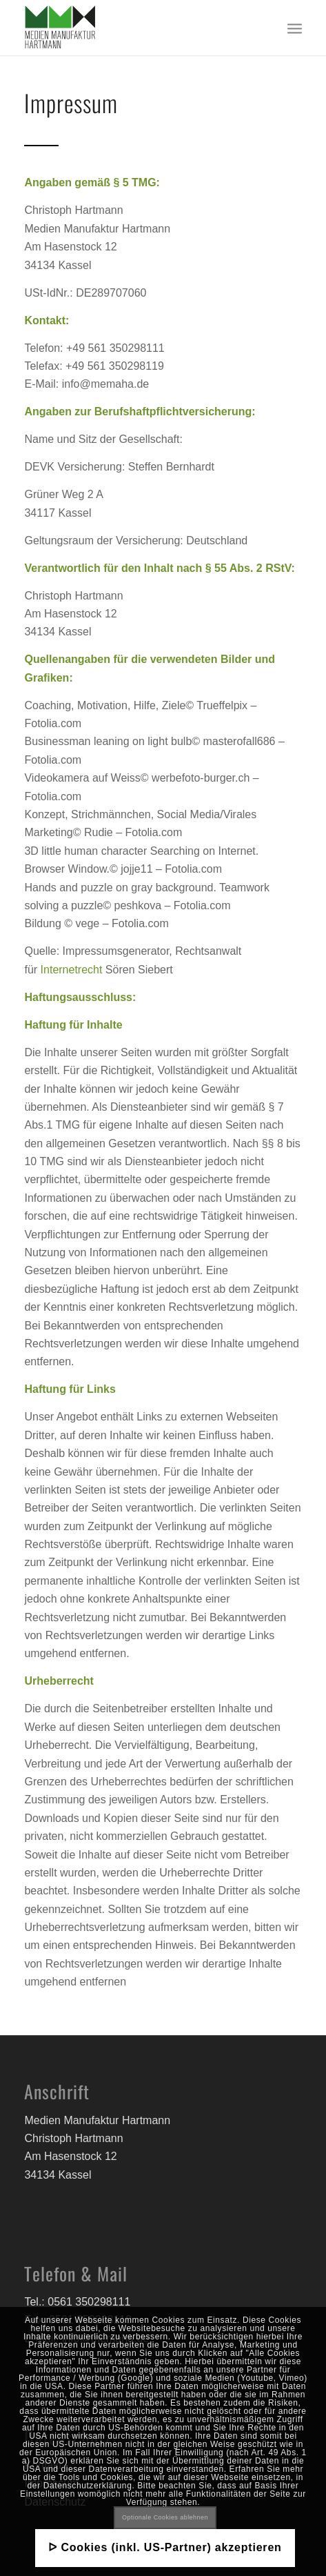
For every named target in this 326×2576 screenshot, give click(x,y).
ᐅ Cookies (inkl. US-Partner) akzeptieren (164, 2547)
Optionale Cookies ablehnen (165, 2517)
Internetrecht (72, 969)
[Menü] (294, 27)
